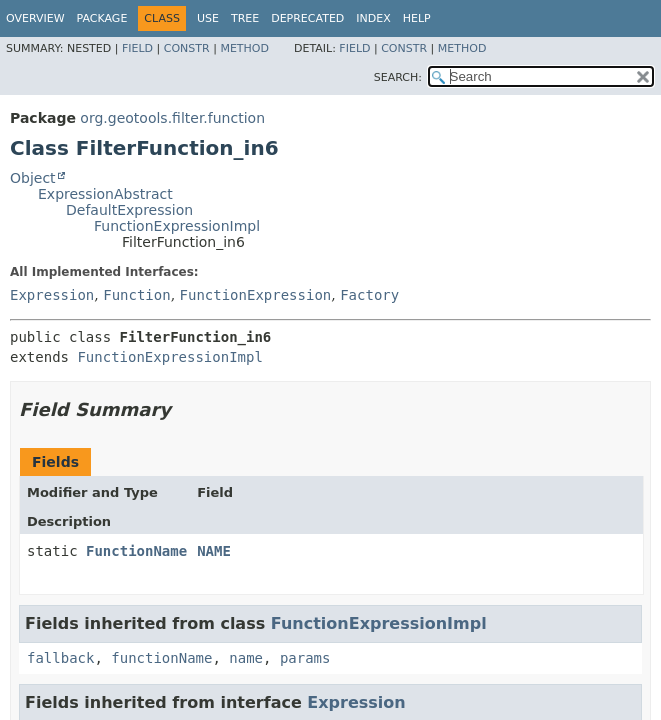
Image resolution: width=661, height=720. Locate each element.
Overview (35, 18)
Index (373, 18)
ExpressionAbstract (105, 194)
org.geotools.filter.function (172, 118)
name (246, 658)
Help (417, 18)
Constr (187, 48)
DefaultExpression (129, 210)
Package (102, 18)
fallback (60, 658)
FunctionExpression (256, 295)
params (305, 658)
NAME (214, 551)
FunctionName (136, 551)
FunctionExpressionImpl (177, 226)
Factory (369, 295)
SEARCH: (398, 77)
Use (208, 18)
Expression (52, 295)
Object (33, 178)
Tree (245, 18)
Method (244, 48)
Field (137, 48)
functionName (161, 658)
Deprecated (307, 18)
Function (136, 295)
